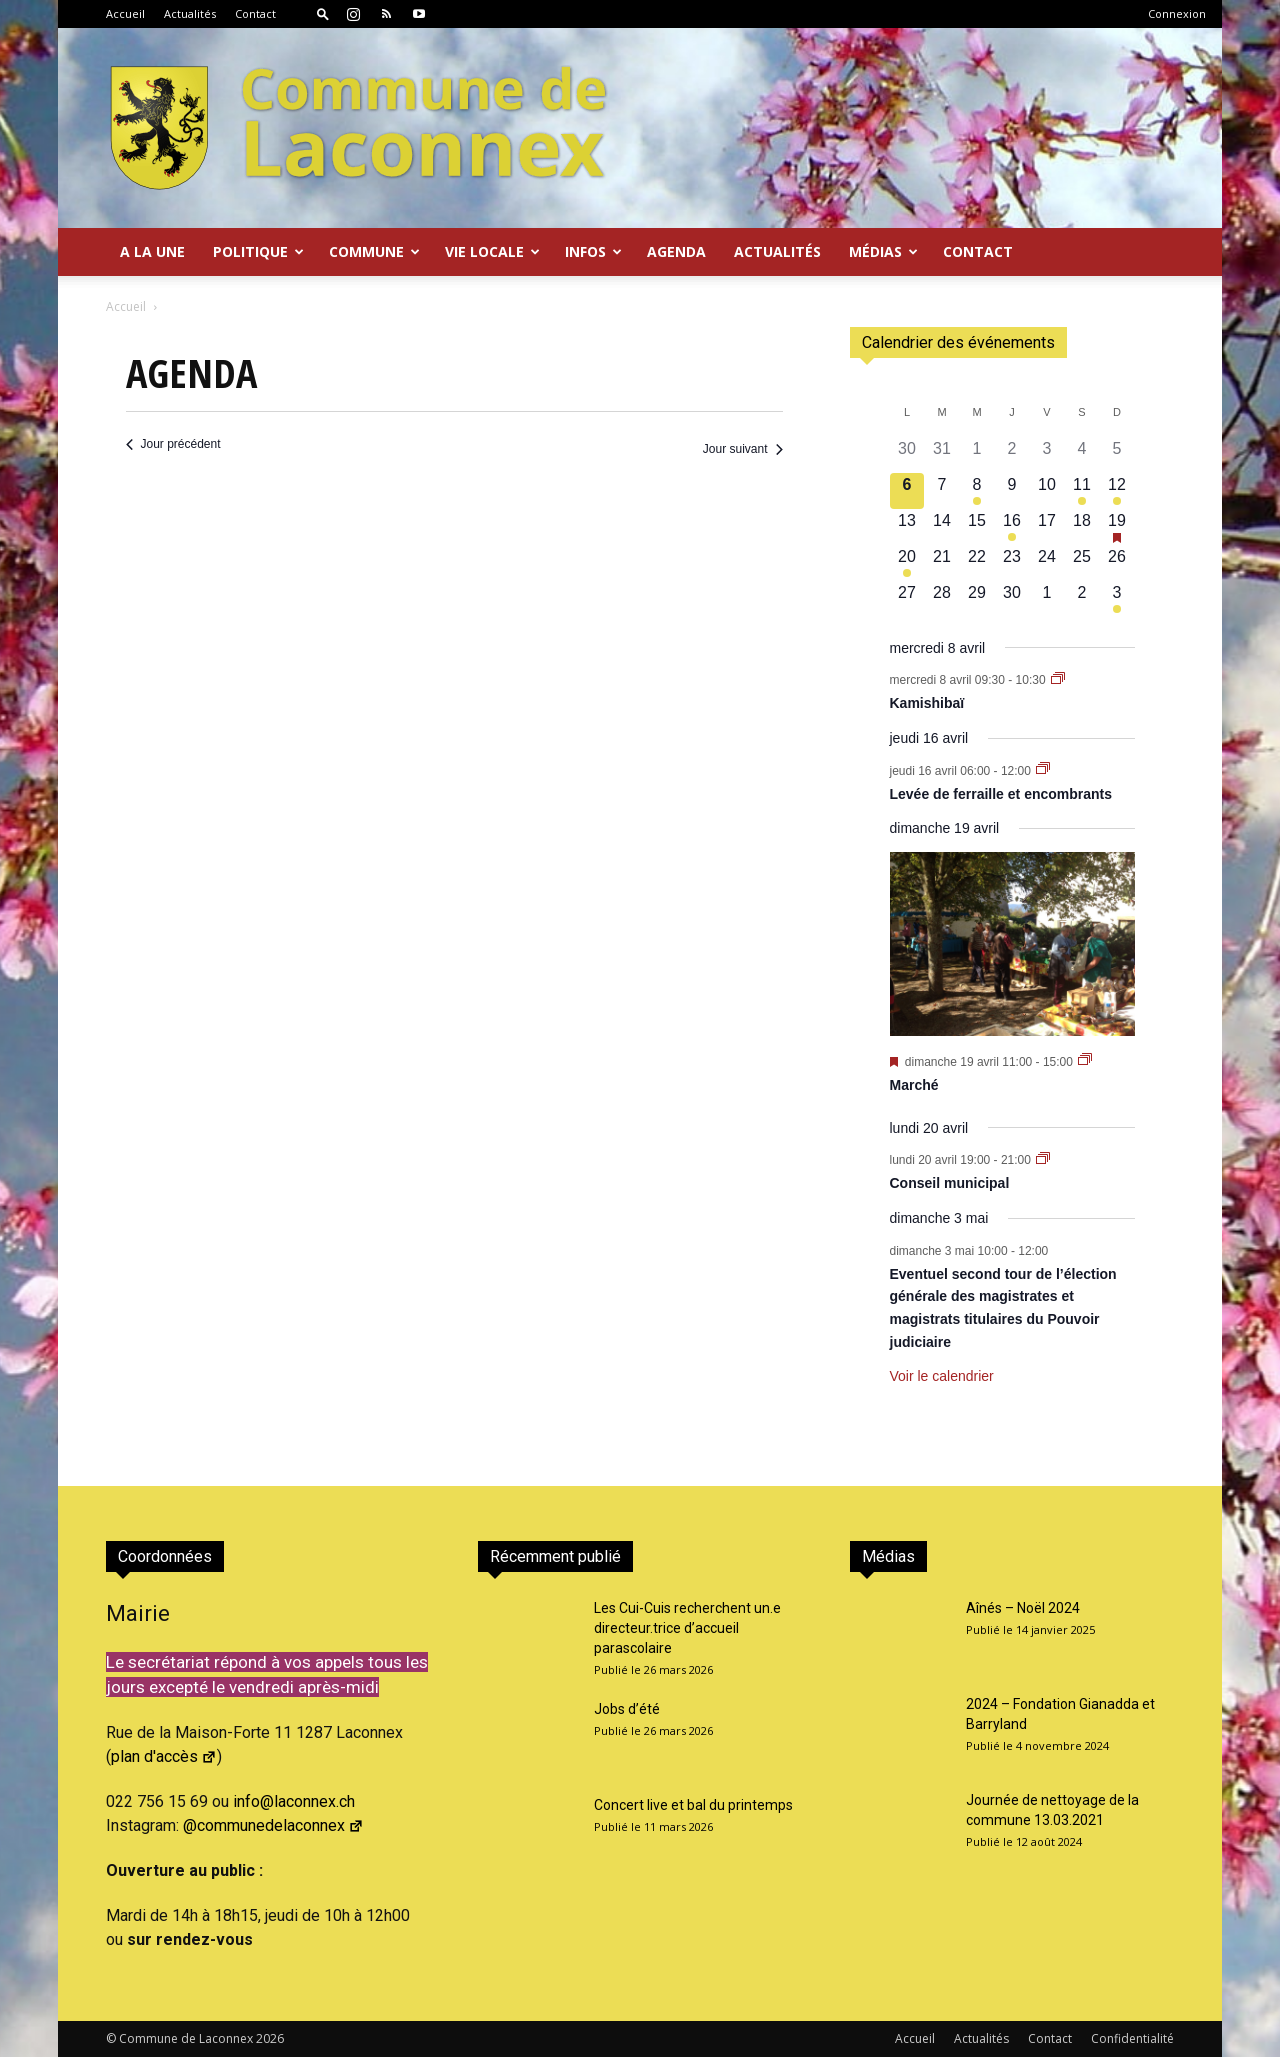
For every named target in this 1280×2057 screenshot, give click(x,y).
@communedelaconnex (273, 1825)
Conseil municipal (950, 1183)
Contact (255, 13)
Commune (374, 251)
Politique (258, 251)
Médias (883, 251)
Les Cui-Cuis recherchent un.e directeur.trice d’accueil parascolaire (687, 1628)
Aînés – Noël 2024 (1023, 1608)
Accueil (125, 13)
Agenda (676, 251)
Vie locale (492, 251)
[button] (323, 13)
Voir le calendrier (942, 1376)
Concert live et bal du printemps (693, 1805)
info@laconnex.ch (294, 1801)
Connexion (1177, 13)
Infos (593, 251)
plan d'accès (164, 1756)
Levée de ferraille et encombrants (1001, 794)
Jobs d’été (627, 1709)
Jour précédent (173, 444)
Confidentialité (1132, 2038)
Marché (914, 1085)
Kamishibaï (927, 703)
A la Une (152, 251)
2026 (270, 2038)
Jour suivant (743, 449)
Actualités (190, 13)
